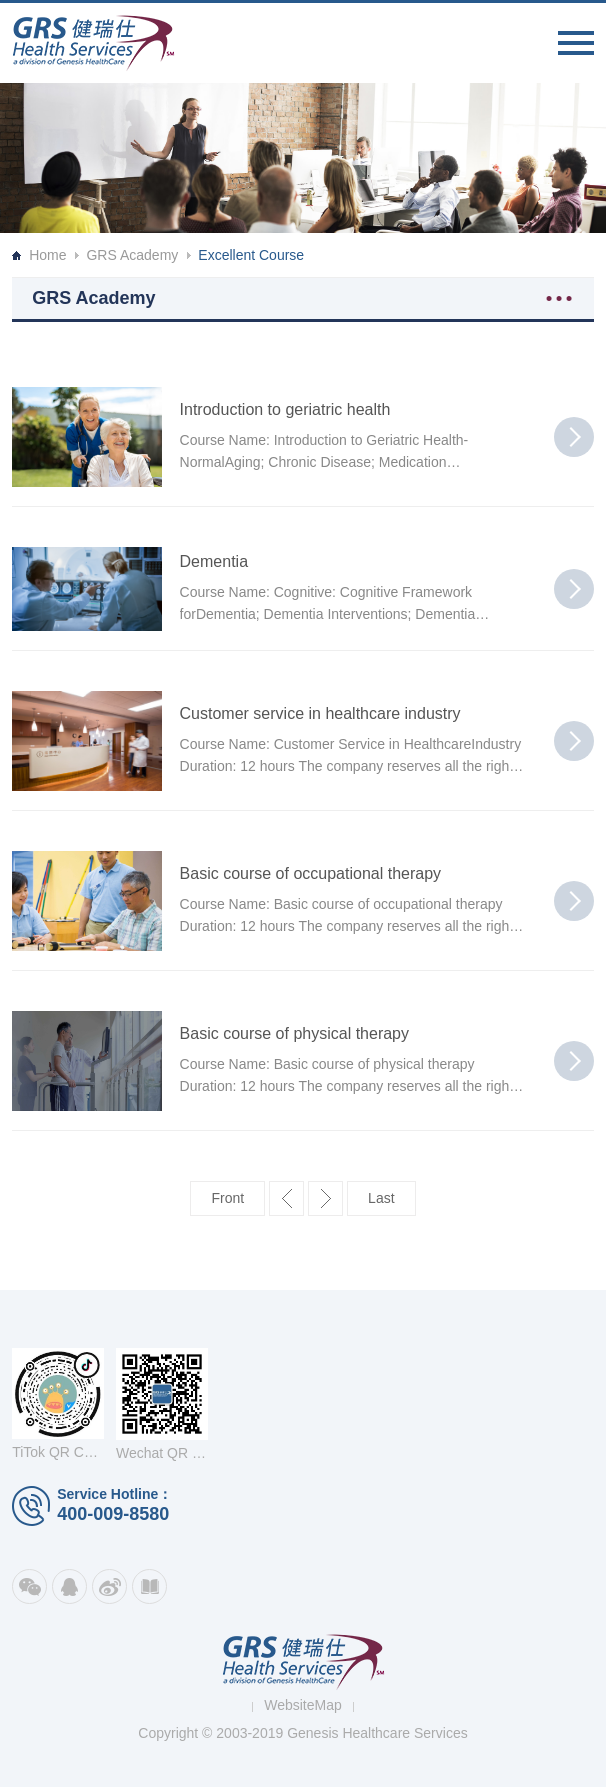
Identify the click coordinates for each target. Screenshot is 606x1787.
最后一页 (381, 1198)
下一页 (325, 1198)
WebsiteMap (303, 1705)
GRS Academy (132, 255)
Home (47, 255)
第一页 (227, 1198)
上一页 (286, 1198)
